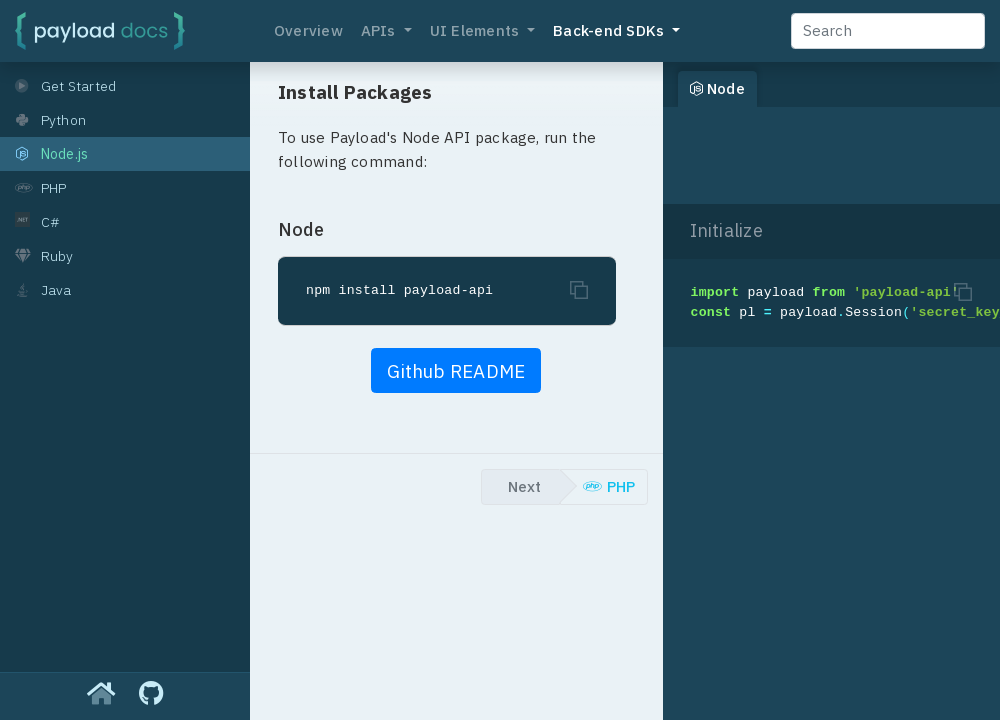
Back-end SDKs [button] (610, 30)
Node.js (51, 154)
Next (524, 486)
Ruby (44, 256)
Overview (308, 30)
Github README (456, 371)
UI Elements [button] (477, 30)
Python (50, 120)
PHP (40, 188)
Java (43, 290)
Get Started (65, 86)
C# (37, 221)
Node (717, 88)
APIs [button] (380, 30)
